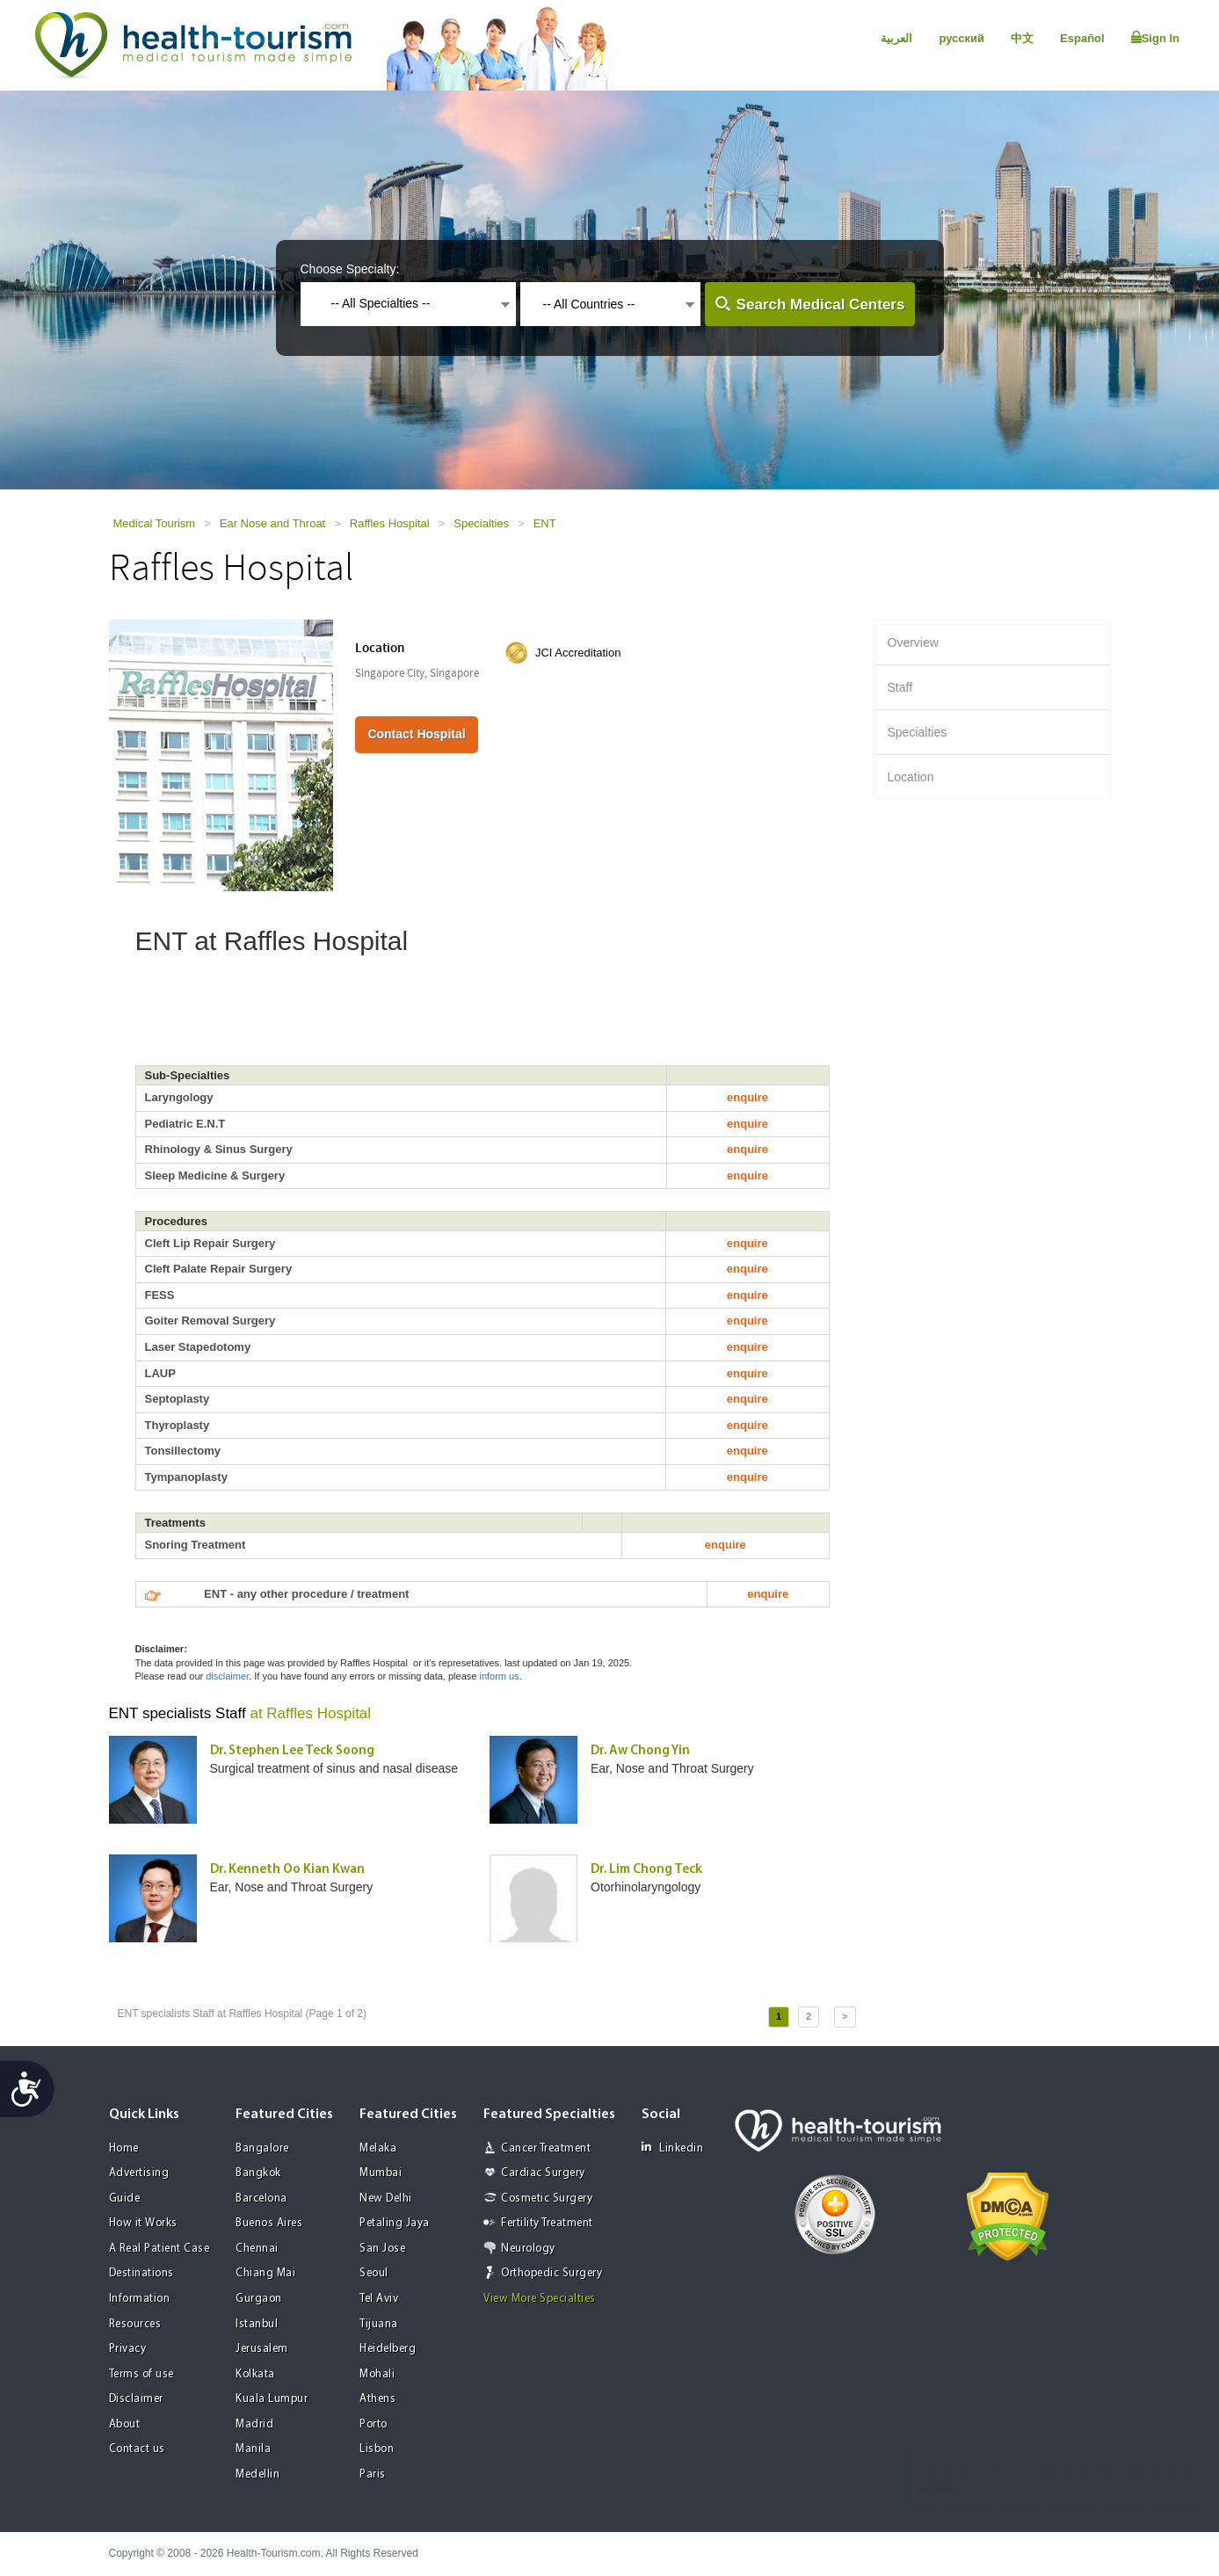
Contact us (137, 2449)
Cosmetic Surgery (546, 2198)
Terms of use (141, 2374)
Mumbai (380, 2173)
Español (1082, 38)
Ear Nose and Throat (272, 523)
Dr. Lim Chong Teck (646, 1869)
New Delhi (385, 2198)
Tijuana (378, 2324)
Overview (913, 642)
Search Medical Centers (820, 304)
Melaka (377, 2148)
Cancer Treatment (546, 2148)
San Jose (382, 2248)
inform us (499, 1676)
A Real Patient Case (159, 2248)
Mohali (377, 2374)
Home (124, 2148)
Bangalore (262, 2148)
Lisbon (376, 2449)
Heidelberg (387, 2349)
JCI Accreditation (578, 652)
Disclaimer (136, 2399)
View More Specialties (539, 2298)
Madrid (254, 2424)
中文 (1022, 38)
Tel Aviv (378, 2298)
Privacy (128, 2349)
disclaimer (227, 1676)
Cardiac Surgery (543, 2173)
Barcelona (261, 2198)
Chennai (257, 2248)
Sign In (1155, 38)
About (125, 2424)
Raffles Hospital (390, 523)
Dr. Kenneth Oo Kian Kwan (287, 1869)
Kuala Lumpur (272, 2399)
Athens (377, 2399)
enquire (747, 1097)
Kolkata (255, 2374)
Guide (125, 2198)
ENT (544, 523)
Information (140, 2298)
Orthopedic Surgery (551, 2273)
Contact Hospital (416, 734)
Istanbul (257, 2324)
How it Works (143, 2223)
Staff (900, 687)
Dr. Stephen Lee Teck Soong (292, 1751)
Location (911, 777)
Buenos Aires (269, 2223)
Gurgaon (259, 2298)
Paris (372, 2474)
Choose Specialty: (350, 269)
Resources (135, 2324)
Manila (253, 2449)
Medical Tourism (154, 523)
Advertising (139, 2173)
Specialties (481, 523)
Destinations (141, 2273)
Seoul (373, 2273)
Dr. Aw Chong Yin (640, 1751)
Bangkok (258, 2173)
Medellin (257, 2474)
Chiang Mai (265, 2273)
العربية (896, 38)
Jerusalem (262, 2349)
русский (961, 38)
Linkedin (672, 2147)
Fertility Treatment (547, 2223)
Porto (373, 2424)
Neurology (528, 2248)
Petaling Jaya (394, 2223)
